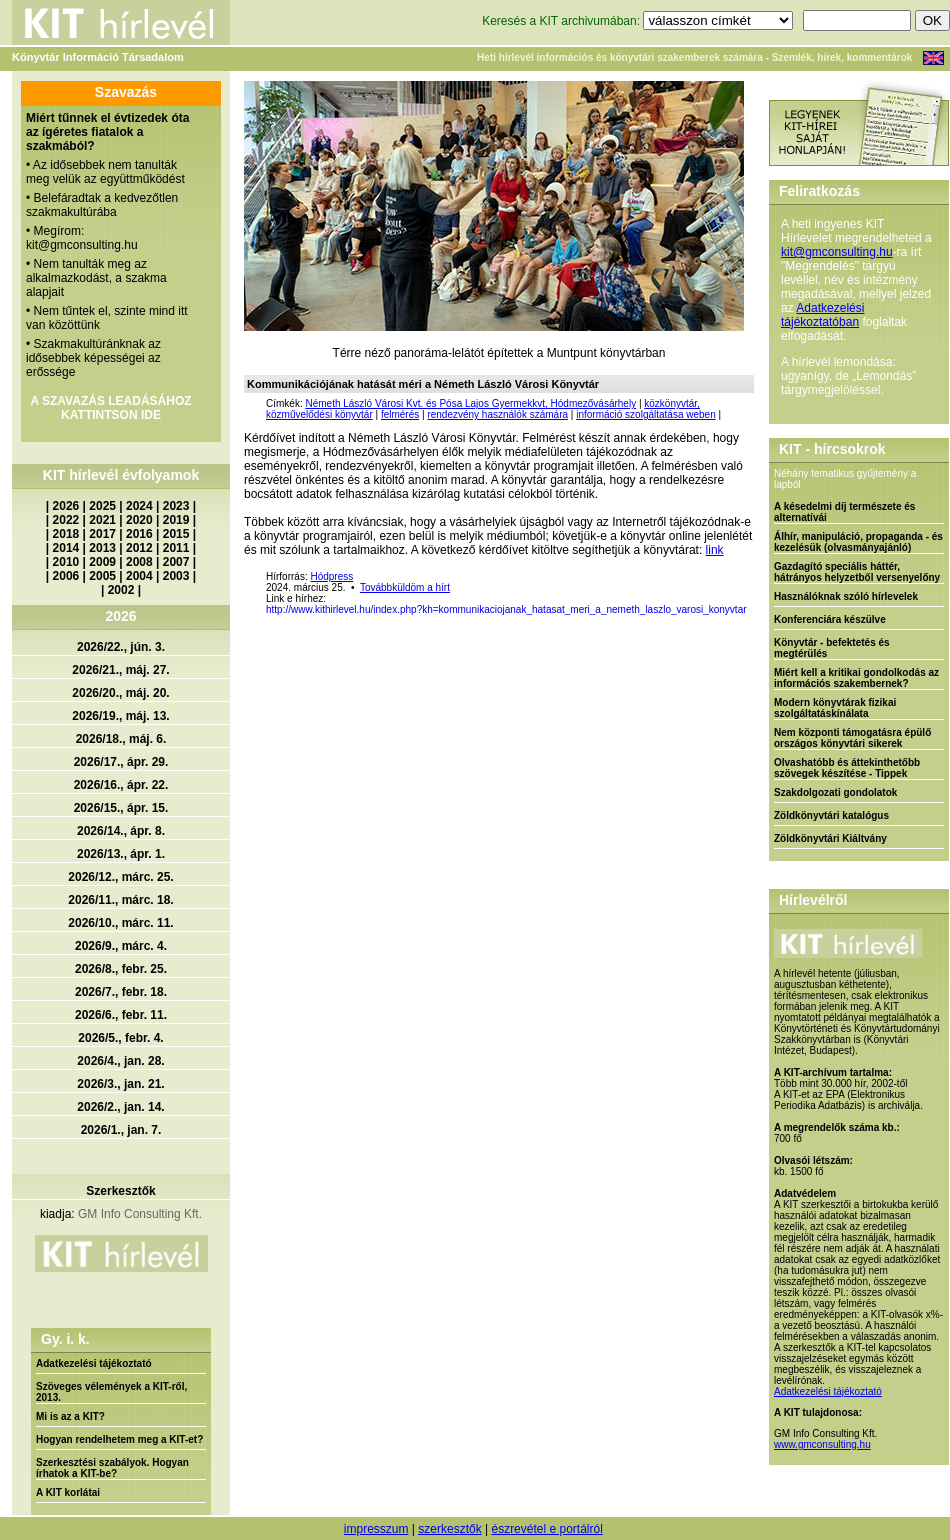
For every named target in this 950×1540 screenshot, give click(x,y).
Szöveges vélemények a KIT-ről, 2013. (111, 1392)
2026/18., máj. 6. (121, 739)
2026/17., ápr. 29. (121, 762)
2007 (176, 562)
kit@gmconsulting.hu (837, 252)
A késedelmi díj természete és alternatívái (844, 512)
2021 (102, 520)
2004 (139, 576)
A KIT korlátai (68, 1492)
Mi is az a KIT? (70, 1416)
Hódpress (331, 576)
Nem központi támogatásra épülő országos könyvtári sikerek (852, 738)
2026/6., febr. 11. (121, 1015)
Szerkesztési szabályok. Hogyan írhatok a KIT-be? (112, 1468)
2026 (66, 506)
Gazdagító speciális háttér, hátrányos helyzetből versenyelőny (857, 572)
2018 (66, 534)
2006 (66, 576)
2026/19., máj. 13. (120, 716)
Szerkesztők (120, 1191)
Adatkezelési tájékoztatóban (822, 315)
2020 (139, 520)
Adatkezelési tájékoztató (94, 1363)
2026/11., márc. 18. (120, 900)
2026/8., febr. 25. (121, 969)
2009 (102, 562)
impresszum (376, 1529)
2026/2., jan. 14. (120, 1107)
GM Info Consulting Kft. (140, 1214)
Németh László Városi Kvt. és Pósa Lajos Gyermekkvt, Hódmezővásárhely (470, 403)
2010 (66, 562)
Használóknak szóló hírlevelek (846, 596)
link (715, 550)
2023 (176, 506)
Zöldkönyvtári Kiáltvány (830, 838)
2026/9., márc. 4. (121, 946)
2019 (176, 520)
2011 (176, 548)
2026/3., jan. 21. (120, 1084)
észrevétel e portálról (546, 1529)
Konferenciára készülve (830, 619)
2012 (139, 548)
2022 (66, 520)
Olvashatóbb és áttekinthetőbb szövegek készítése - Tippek (847, 768)
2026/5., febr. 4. (120, 1038)
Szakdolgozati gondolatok (835, 792)
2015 (176, 534)
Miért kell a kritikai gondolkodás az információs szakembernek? (856, 678)
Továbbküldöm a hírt (405, 587)
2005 (102, 576)
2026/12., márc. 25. (120, 877)
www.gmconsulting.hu (822, 1444)
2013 (102, 548)
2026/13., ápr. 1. (121, 854)
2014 (66, 548)
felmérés (400, 414)
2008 (139, 562)
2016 (139, 534)
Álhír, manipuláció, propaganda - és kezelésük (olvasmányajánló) (858, 542)
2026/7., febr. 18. (121, 992)
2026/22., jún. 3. (121, 647)
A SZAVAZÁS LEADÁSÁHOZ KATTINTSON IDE (110, 408)
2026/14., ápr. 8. (121, 831)
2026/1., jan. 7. (121, 1130)
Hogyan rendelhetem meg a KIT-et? (119, 1439)
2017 (102, 534)
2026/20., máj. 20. (120, 693)
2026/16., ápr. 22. (121, 785)
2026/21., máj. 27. (120, 670)
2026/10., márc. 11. (120, 923)
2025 (102, 506)
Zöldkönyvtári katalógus (831, 815)
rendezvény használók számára (497, 414)
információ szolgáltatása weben (646, 414)
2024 (139, 506)
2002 (121, 590)
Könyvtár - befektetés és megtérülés (832, 648)
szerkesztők (449, 1529)
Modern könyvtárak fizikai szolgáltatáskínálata (835, 708)
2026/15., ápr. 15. (121, 808)
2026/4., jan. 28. (120, 1061)
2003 (176, 576)
